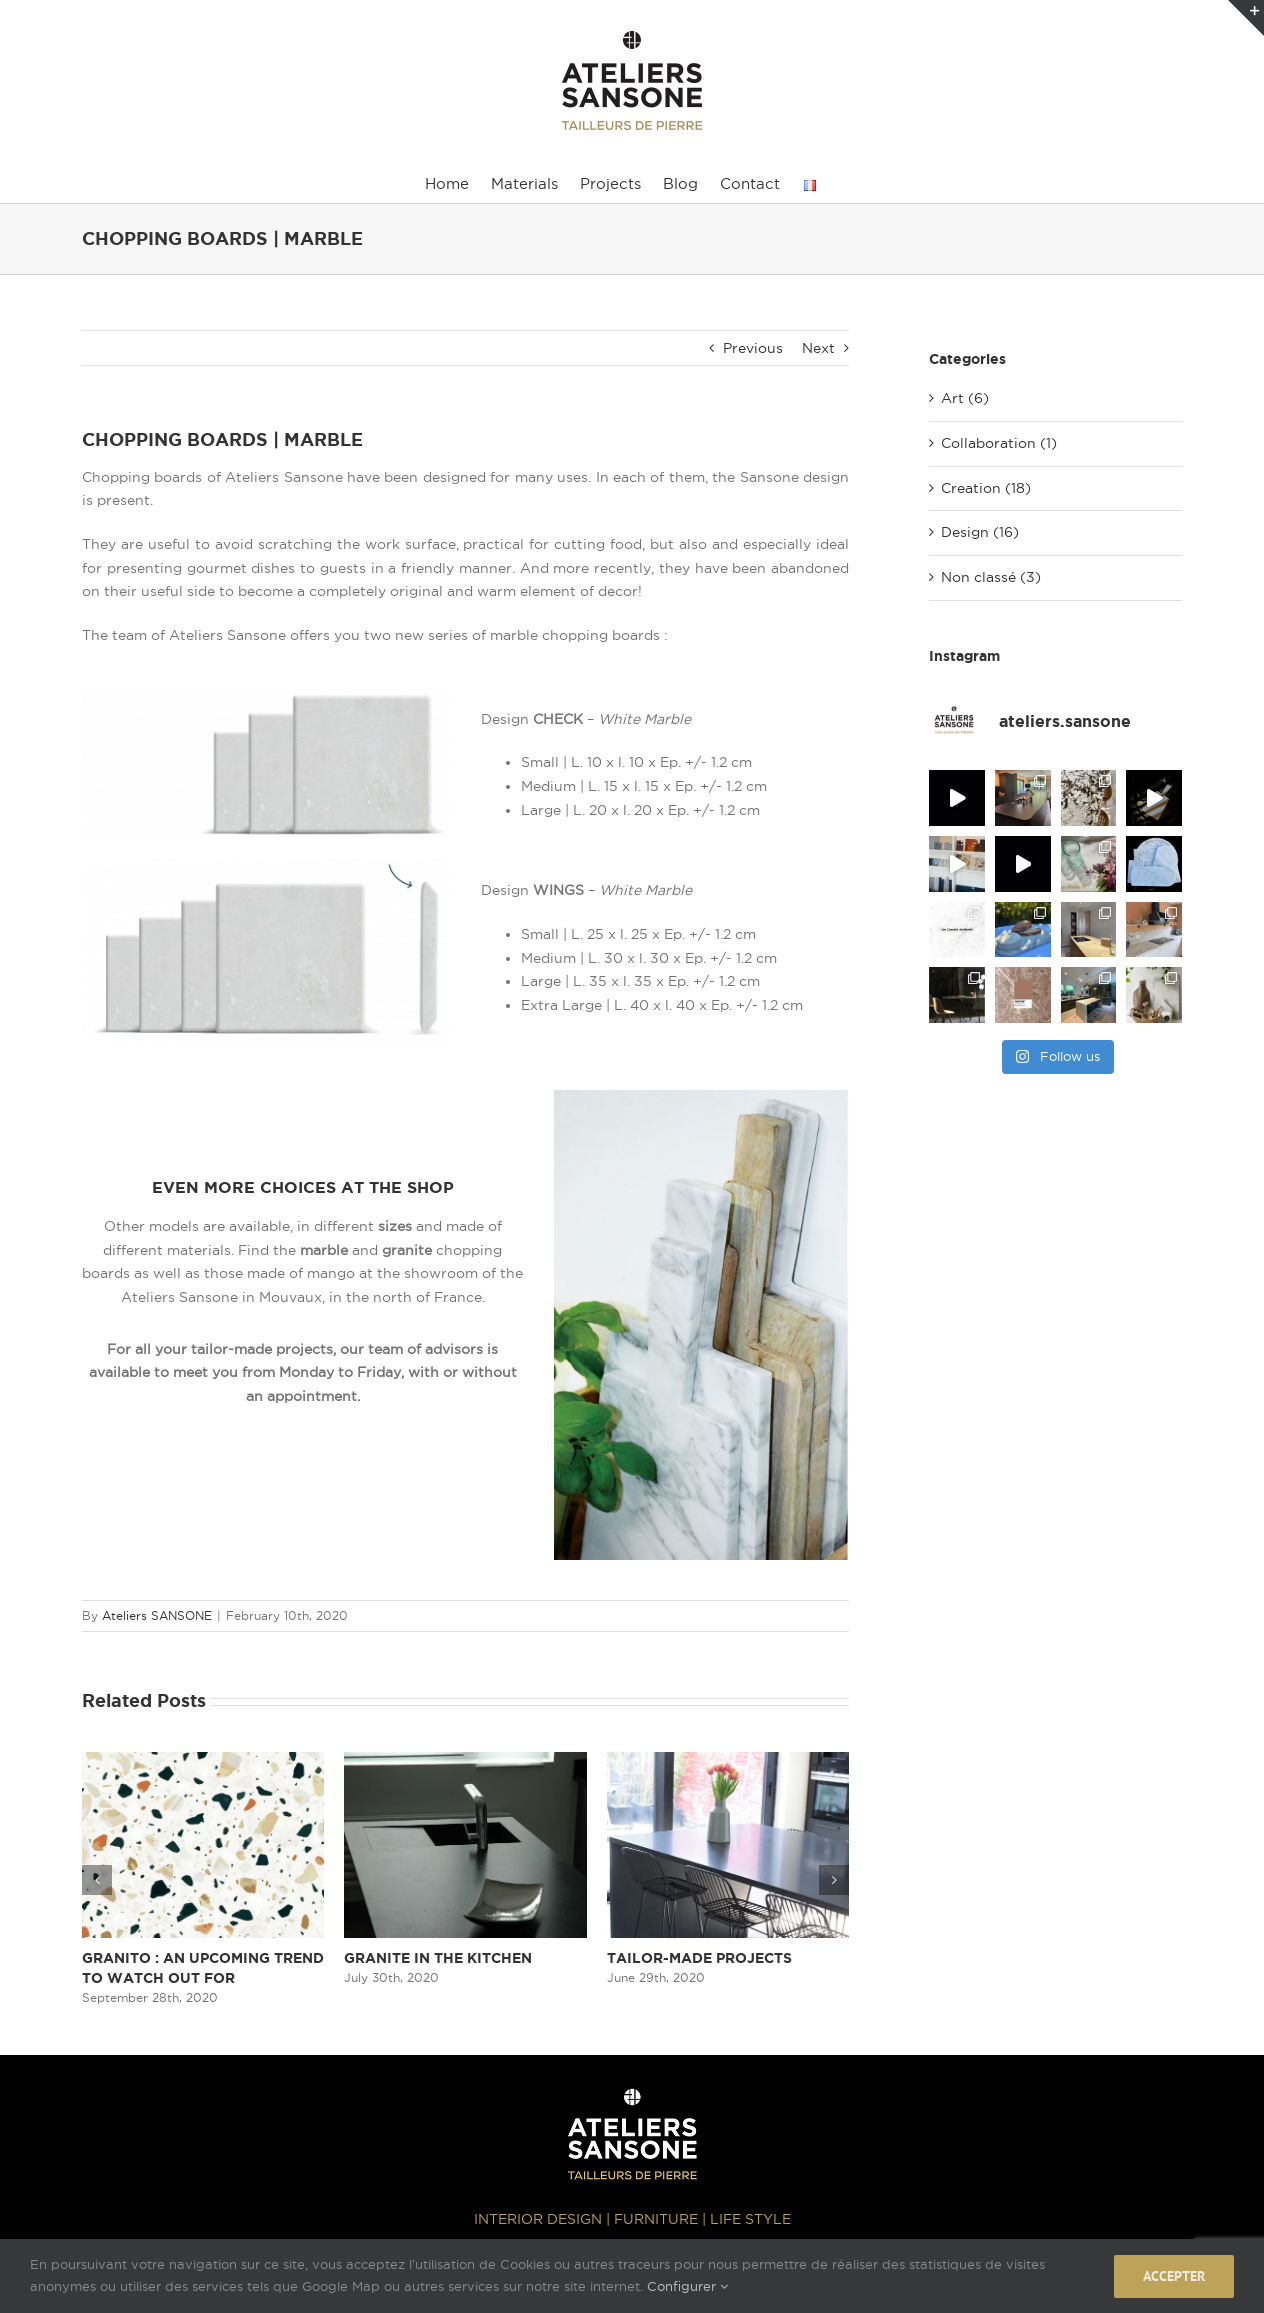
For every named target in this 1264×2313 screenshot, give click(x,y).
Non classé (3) (991, 577)
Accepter (1174, 2276)
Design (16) (980, 532)
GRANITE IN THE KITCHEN (438, 1958)
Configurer (687, 2286)
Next (818, 348)
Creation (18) (986, 488)
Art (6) (965, 398)
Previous (753, 348)
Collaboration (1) (999, 443)
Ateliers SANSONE (157, 1615)
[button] (97, 1880)
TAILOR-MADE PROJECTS (699, 1958)
